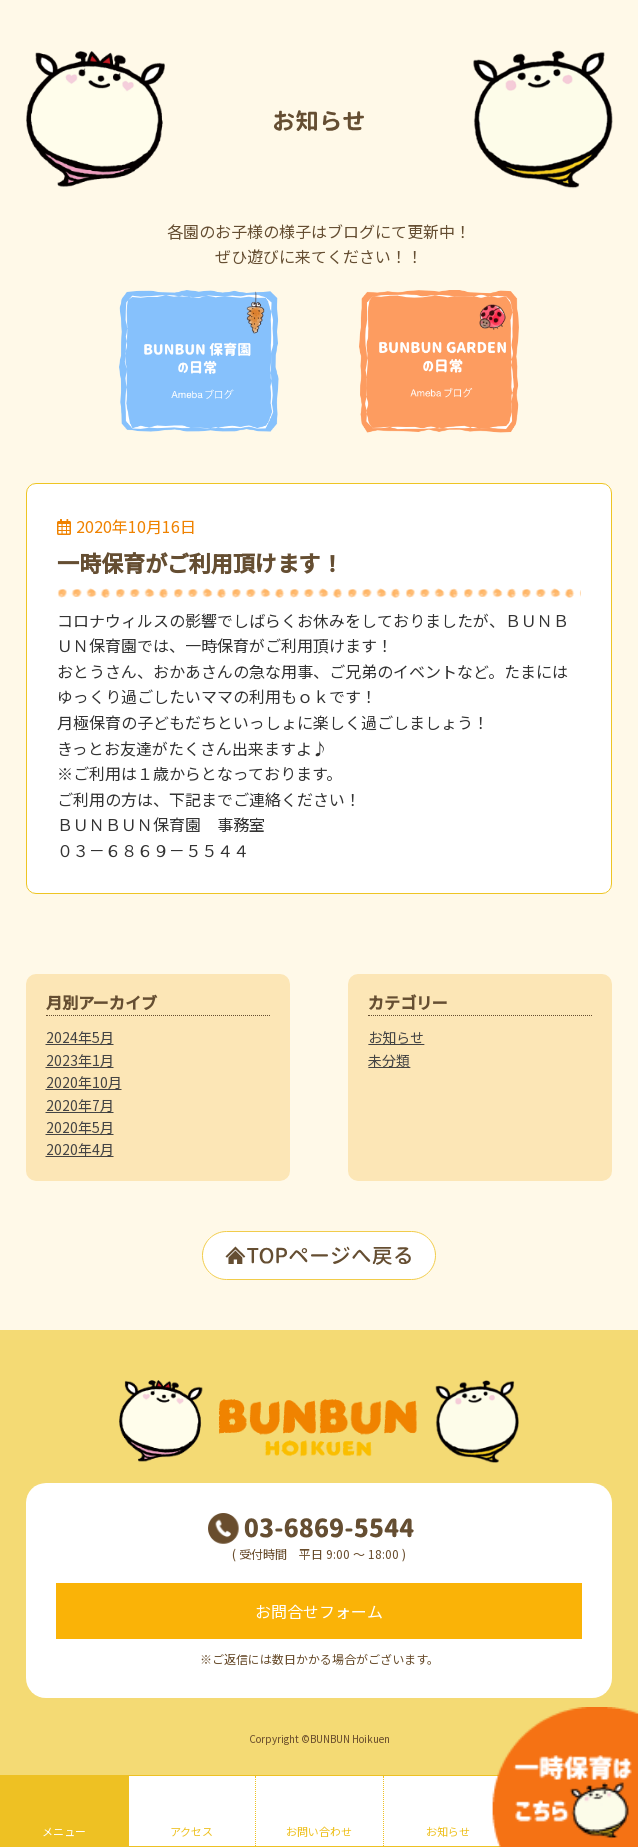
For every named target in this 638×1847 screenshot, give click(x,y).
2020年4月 (80, 1149)
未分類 (389, 1060)
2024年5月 (80, 1037)
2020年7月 (80, 1105)
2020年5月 (80, 1127)
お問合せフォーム (319, 1611)
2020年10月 (84, 1082)
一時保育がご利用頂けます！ (200, 562)
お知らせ (396, 1037)
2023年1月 (80, 1060)
